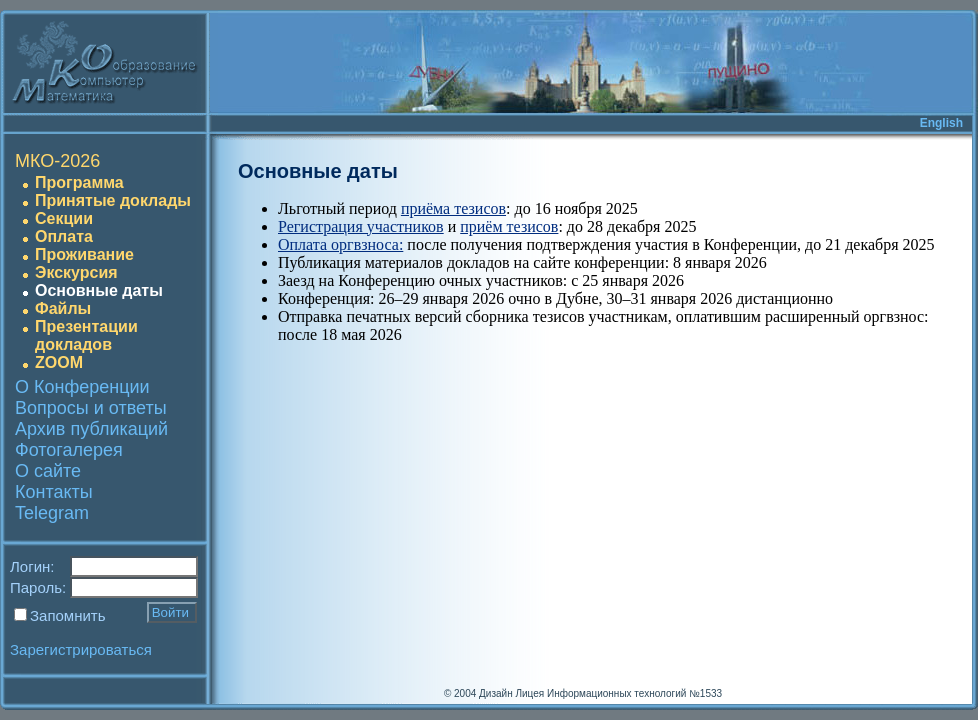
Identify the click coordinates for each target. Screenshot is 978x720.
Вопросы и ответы (91, 408)
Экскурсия (76, 272)
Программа (79, 182)
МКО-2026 (57, 161)
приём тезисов (509, 226)
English (941, 123)
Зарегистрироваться (81, 649)
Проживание (84, 254)
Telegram (52, 513)
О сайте (48, 471)
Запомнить (68, 615)
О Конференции (82, 387)
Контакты (54, 492)
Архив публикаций (91, 429)
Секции (64, 218)
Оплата (64, 236)
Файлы (63, 308)
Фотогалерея (69, 450)
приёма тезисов (453, 208)
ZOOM (59, 362)
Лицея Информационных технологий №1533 (618, 693)
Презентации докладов (86, 335)
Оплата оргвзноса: (340, 244)
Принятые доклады (113, 200)
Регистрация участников (361, 226)
